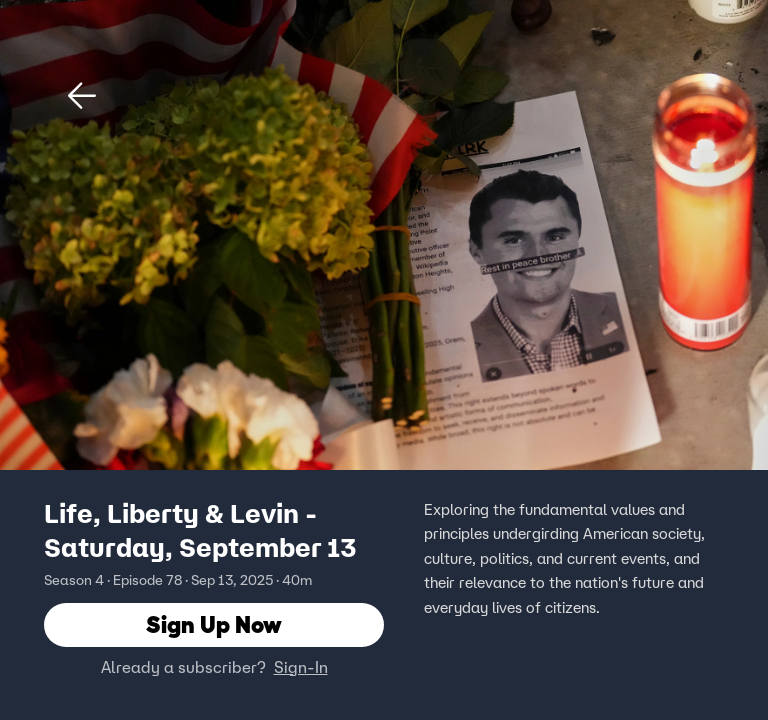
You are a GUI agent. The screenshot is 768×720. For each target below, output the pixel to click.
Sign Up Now (214, 624)
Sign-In (301, 667)
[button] (82, 96)
